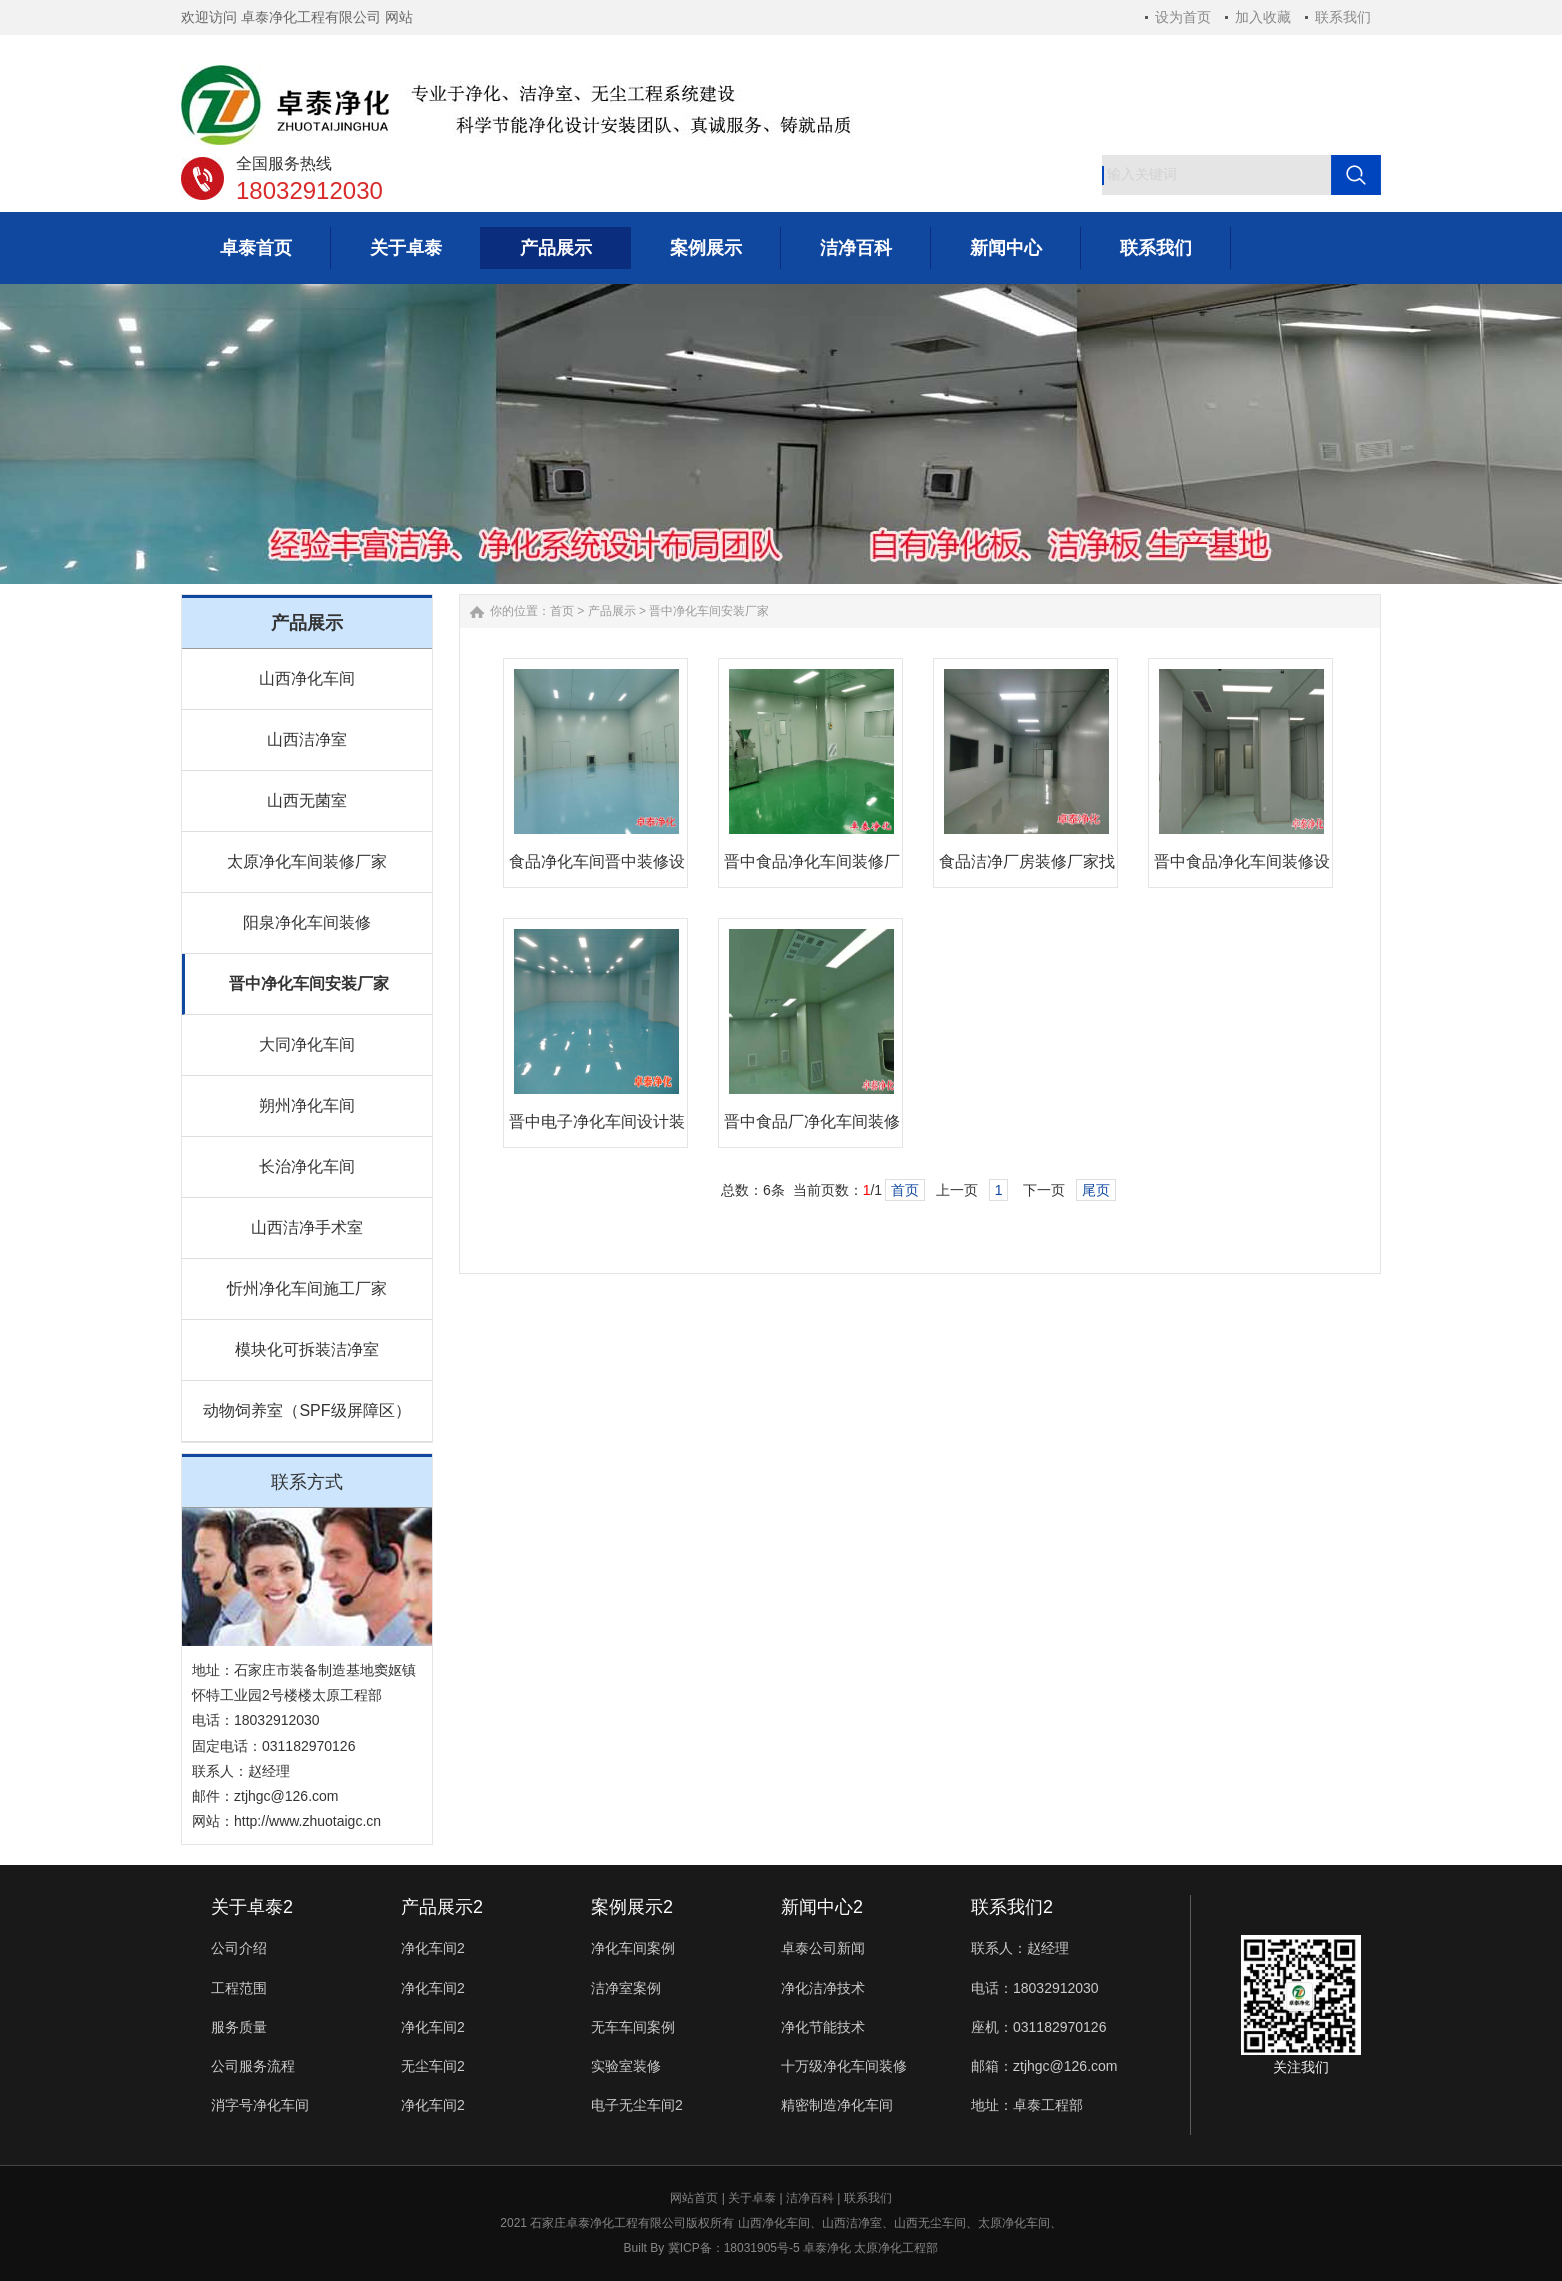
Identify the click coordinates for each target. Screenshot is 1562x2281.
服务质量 (239, 2027)
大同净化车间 (307, 1044)
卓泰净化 (827, 2248)
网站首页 (694, 2198)
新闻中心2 (822, 1907)
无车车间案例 (633, 2027)
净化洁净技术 (823, 1988)
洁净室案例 (626, 1988)
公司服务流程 (253, 2066)
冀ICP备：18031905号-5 (734, 2248)
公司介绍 (239, 1948)
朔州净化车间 (307, 1105)
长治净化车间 (307, 1166)
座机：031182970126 (1038, 2027)
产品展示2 (442, 1907)
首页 (562, 611)
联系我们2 (1012, 1907)
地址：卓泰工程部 (1027, 2105)
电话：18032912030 (1035, 1988)
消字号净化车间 (260, 2105)
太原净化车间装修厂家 (307, 861)
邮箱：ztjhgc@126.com (1044, 2066)
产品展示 (612, 611)
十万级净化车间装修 (844, 2066)
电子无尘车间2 (637, 2105)
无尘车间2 (433, 2066)
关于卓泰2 (252, 1907)
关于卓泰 (752, 2198)
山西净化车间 (307, 678)
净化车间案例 (633, 1948)
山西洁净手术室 (307, 1227)
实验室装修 (626, 2066)
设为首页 (1183, 17)
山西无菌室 (307, 800)
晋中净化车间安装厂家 (309, 983)
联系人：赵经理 (1020, 1948)
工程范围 (239, 1988)
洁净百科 (810, 2198)
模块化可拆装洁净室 (307, 1349)
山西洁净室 (307, 739)
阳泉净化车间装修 (307, 922)
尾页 (1096, 1190)
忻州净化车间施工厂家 (307, 1288)
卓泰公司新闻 (823, 1948)
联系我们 (1343, 17)
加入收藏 (1263, 17)
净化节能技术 (823, 2027)
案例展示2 (632, 1907)
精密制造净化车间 (837, 2105)
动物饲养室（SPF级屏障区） (306, 1410)
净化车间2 (433, 1948)
